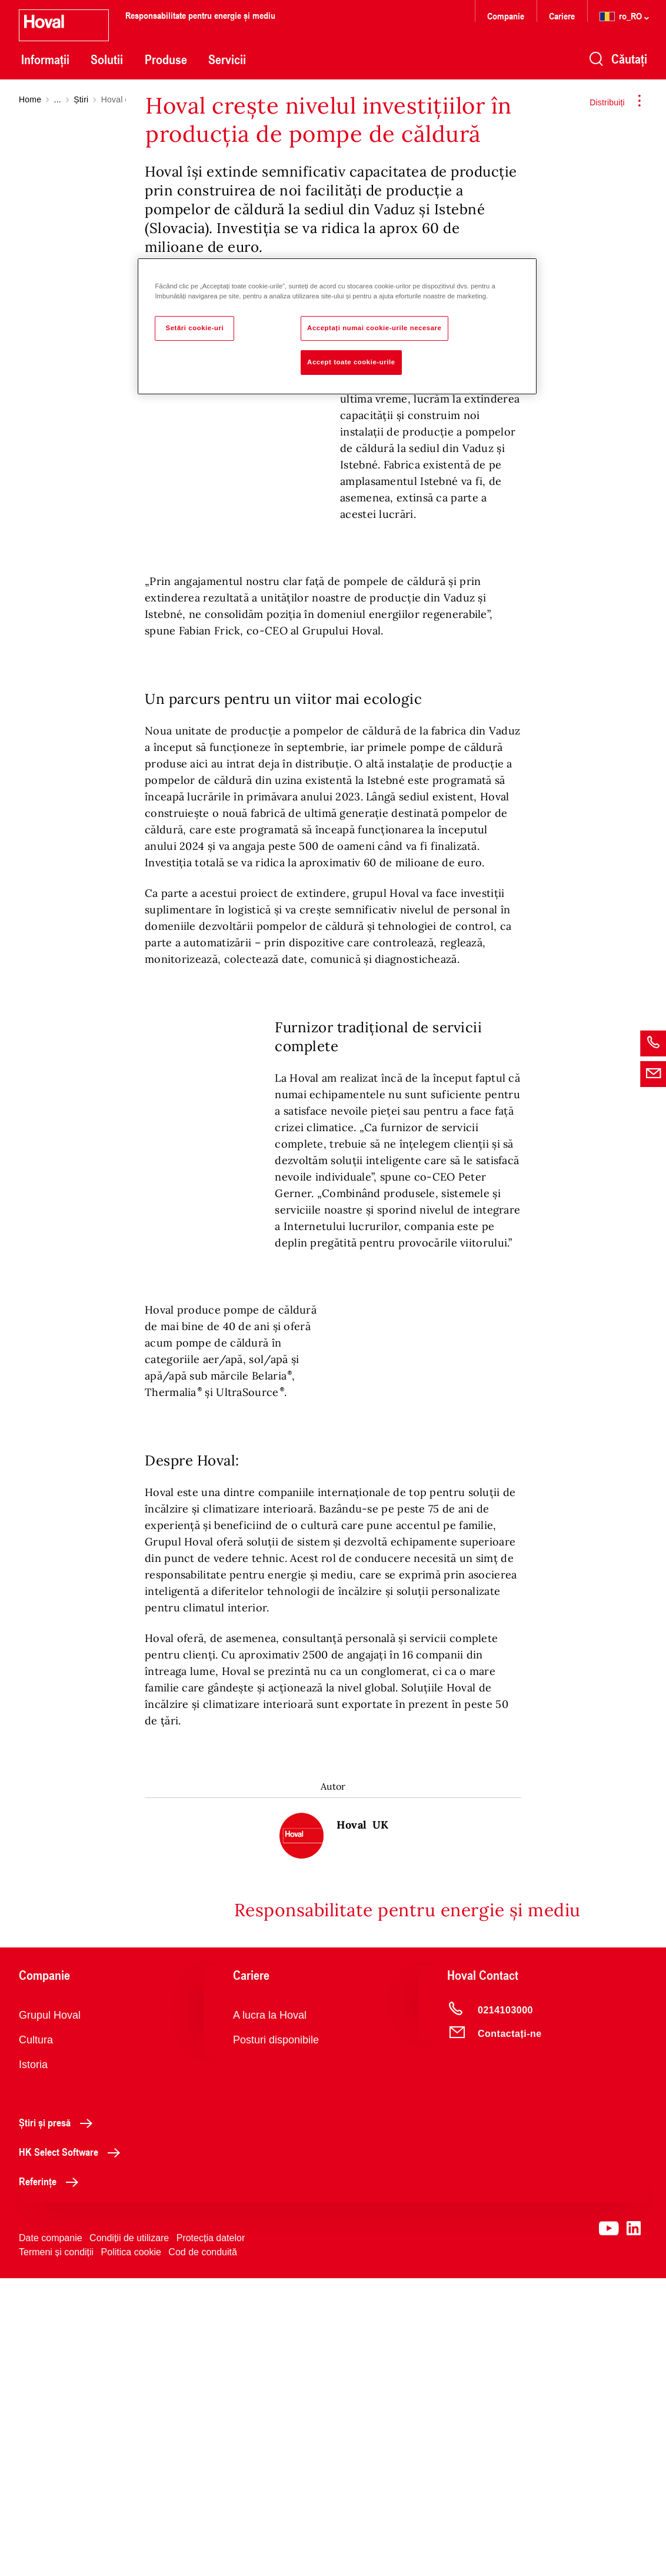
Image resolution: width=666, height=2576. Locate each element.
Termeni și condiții (56, 2550)
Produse (166, 59)
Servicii (227, 59)
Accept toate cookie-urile (351, 361)
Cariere (562, 15)
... (57, 99)
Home (30, 99)
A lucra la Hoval (270, 2313)
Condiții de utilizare (129, 2536)
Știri (81, 99)
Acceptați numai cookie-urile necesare (374, 327)
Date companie (50, 2536)
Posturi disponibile (276, 2338)
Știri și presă (59, 2420)
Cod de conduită (202, 2550)
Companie (505, 15)
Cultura (36, 2338)
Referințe (52, 2479)
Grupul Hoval (50, 2313)
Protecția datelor (211, 2536)
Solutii (107, 59)
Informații (45, 59)
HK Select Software (72, 2449)
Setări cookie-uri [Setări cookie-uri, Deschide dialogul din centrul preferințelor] (195, 327)
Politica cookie (131, 2550)
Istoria (33, 2362)
